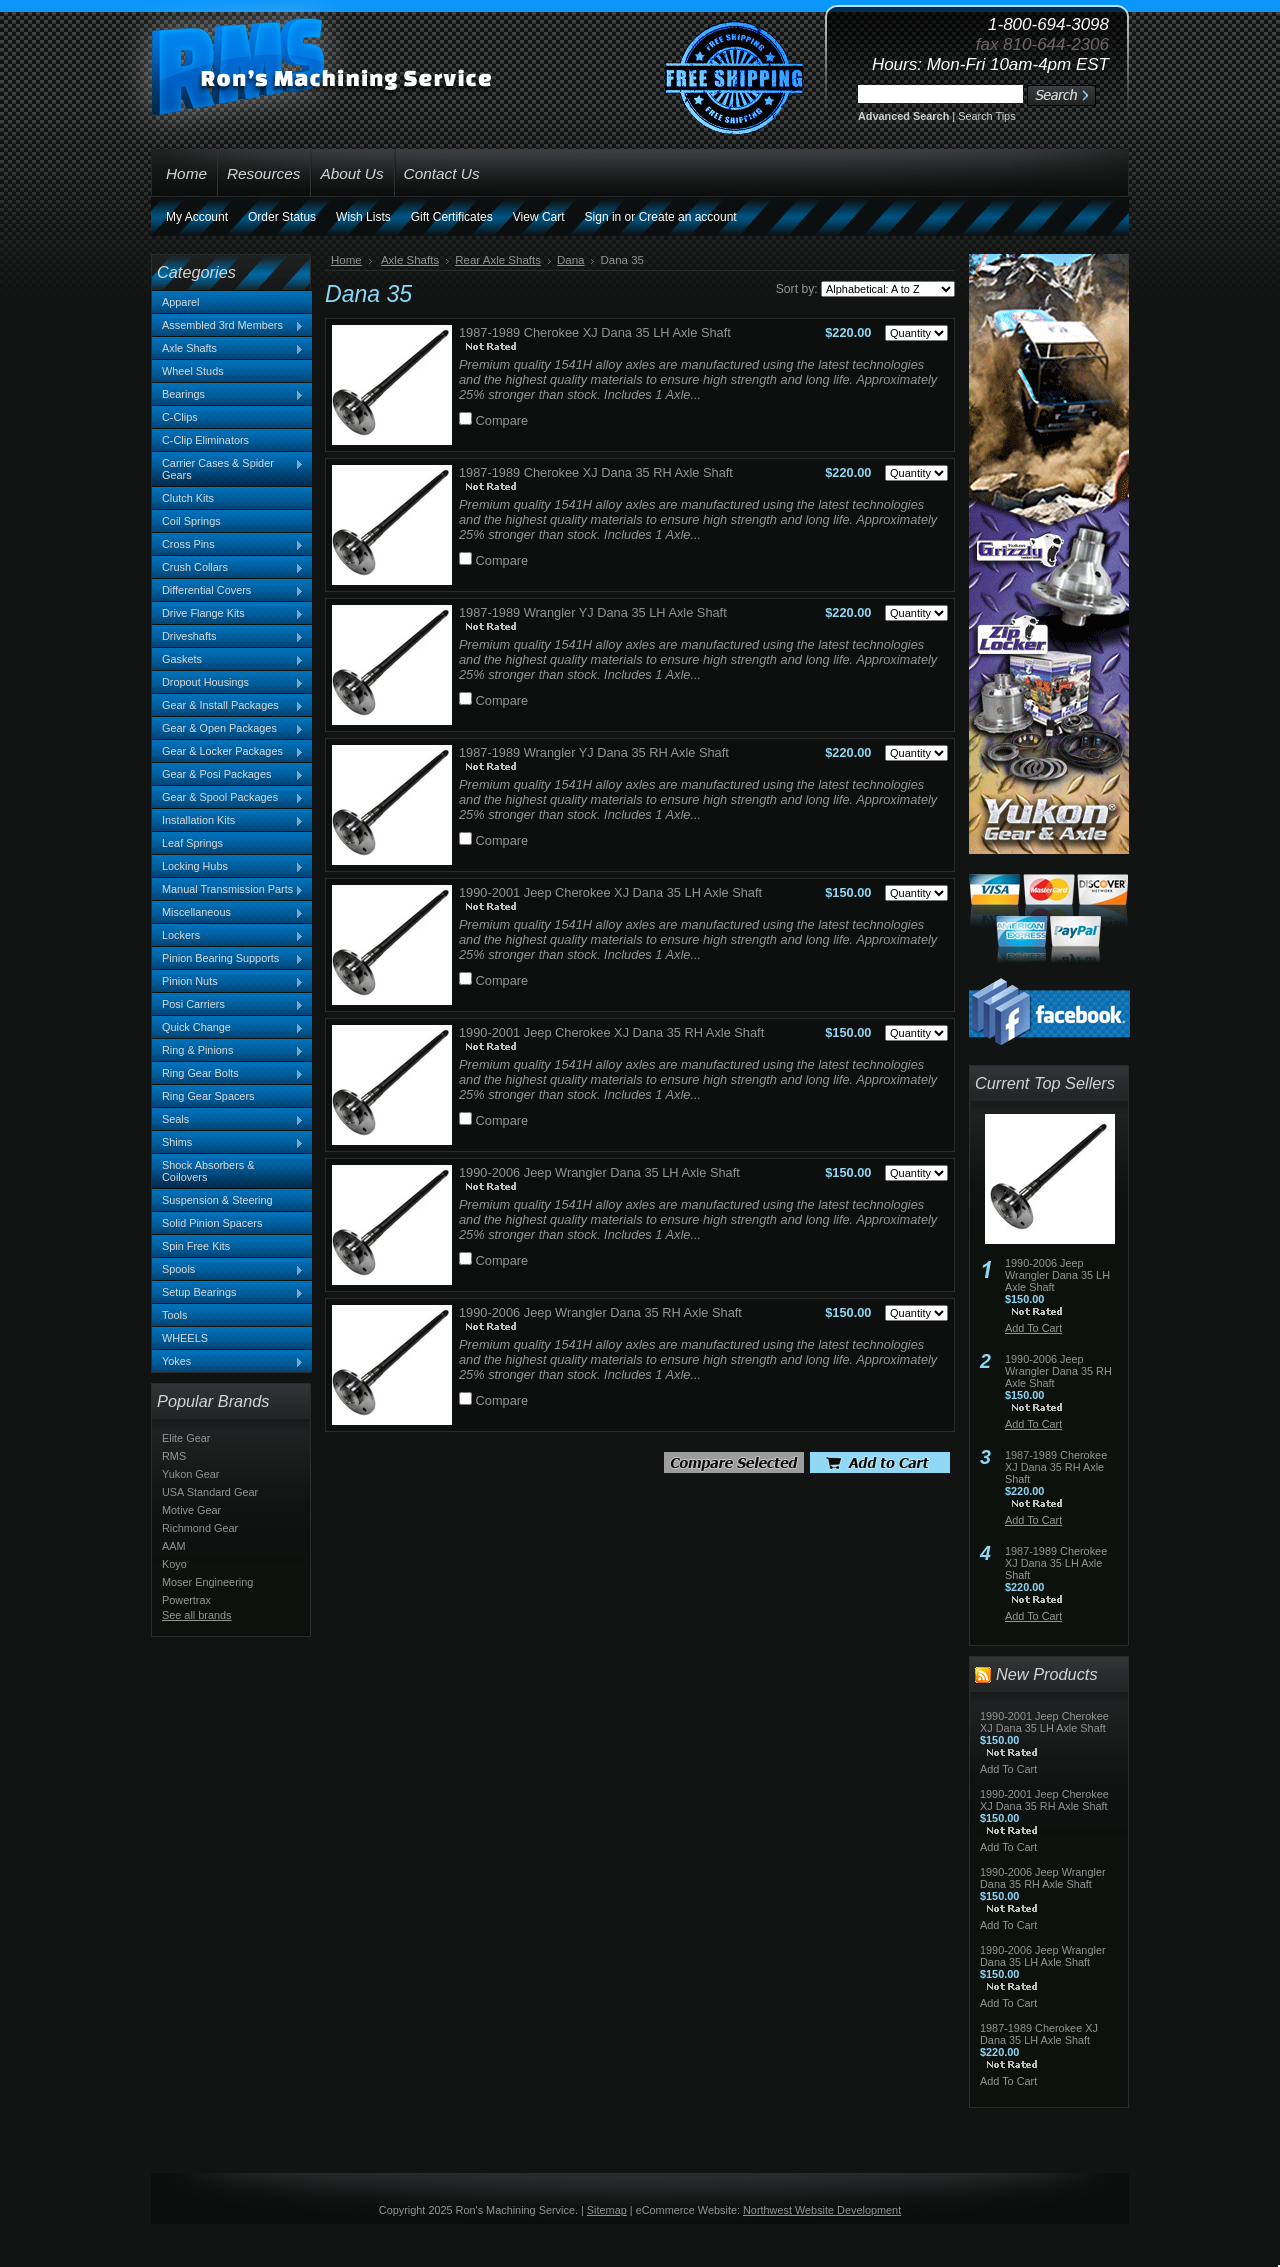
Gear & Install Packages (228, 706)
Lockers (228, 936)
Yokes (228, 1362)
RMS (174, 1456)
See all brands (197, 1615)
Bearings (228, 395)
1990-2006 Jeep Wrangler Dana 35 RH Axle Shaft (600, 1312)
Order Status (282, 217)
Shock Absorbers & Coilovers (208, 1171)
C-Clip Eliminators (205, 440)
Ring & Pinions (228, 1051)
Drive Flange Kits (228, 614)
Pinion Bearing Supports (228, 959)
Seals (228, 1120)
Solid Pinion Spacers (212, 1223)
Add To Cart (1033, 1328)
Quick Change (228, 1028)
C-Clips (180, 417)
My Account (197, 217)
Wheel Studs (193, 371)
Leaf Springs (192, 843)
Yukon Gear (190, 1474)
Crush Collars (228, 568)
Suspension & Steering (217, 1200)
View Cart (539, 217)
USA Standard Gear (210, 1492)
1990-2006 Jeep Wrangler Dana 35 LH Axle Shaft (599, 1172)
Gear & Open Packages (228, 729)
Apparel (180, 302)
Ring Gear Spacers (208, 1096)
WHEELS (185, 1338)
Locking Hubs (228, 867)
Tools (174, 1315)
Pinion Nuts (228, 982)
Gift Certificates (452, 217)
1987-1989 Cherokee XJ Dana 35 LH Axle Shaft (595, 332)
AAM (174, 1546)
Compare (502, 420)
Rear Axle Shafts (498, 260)
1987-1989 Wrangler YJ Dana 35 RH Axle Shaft (594, 752)
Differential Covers (228, 591)
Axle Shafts (228, 349)
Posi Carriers (228, 1005)
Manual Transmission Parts (228, 890)
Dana (571, 260)
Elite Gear (186, 1438)
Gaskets (228, 660)
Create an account (688, 217)
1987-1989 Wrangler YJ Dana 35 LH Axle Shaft (593, 612)
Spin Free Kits (196, 1246)
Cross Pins (228, 545)
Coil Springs (191, 521)
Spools (228, 1270)
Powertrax (186, 1600)
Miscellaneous (228, 913)
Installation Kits (228, 821)
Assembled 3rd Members (228, 326)
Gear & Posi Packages (228, 775)
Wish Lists (363, 217)
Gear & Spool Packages (228, 798)
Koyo (174, 1564)
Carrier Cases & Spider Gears (228, 469)
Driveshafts (228, 637)
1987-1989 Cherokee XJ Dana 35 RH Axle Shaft (596, 472)
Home (346, 260)
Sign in (603, 217)
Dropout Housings (228, 683)
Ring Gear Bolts (228, 1074)
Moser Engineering (207, 1582)
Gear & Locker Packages (228, 752)
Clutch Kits (188, 498)
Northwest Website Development (822, 2210)
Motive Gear (191, 1510)
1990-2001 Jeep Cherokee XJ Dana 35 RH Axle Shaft (611, 1032)
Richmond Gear (200, 1528)
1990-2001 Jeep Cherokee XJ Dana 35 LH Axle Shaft (610, 892)
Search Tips (986, 116)
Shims (228, 1143)
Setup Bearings (228, 1293)
